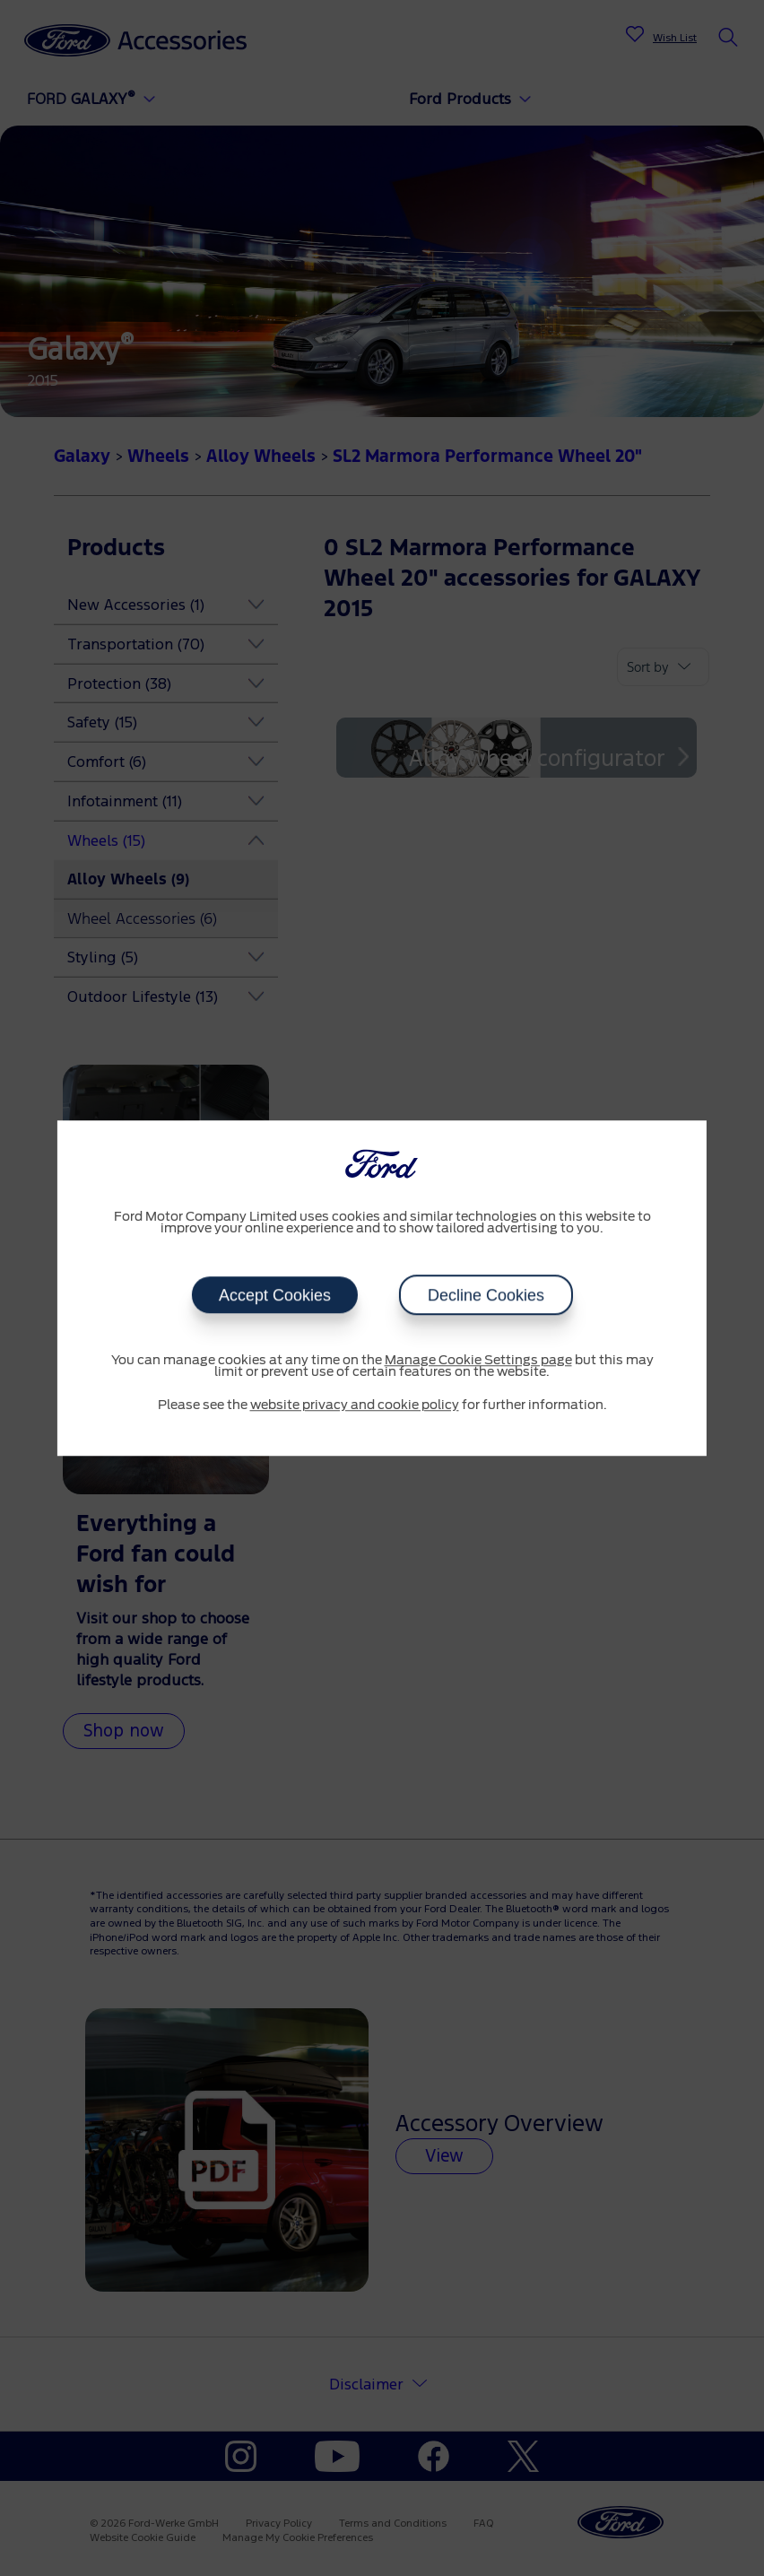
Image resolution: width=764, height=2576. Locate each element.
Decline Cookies (486, 1295)
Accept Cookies (274, 1295)
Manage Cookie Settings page (478, 1360)
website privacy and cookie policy (354, 1405)
